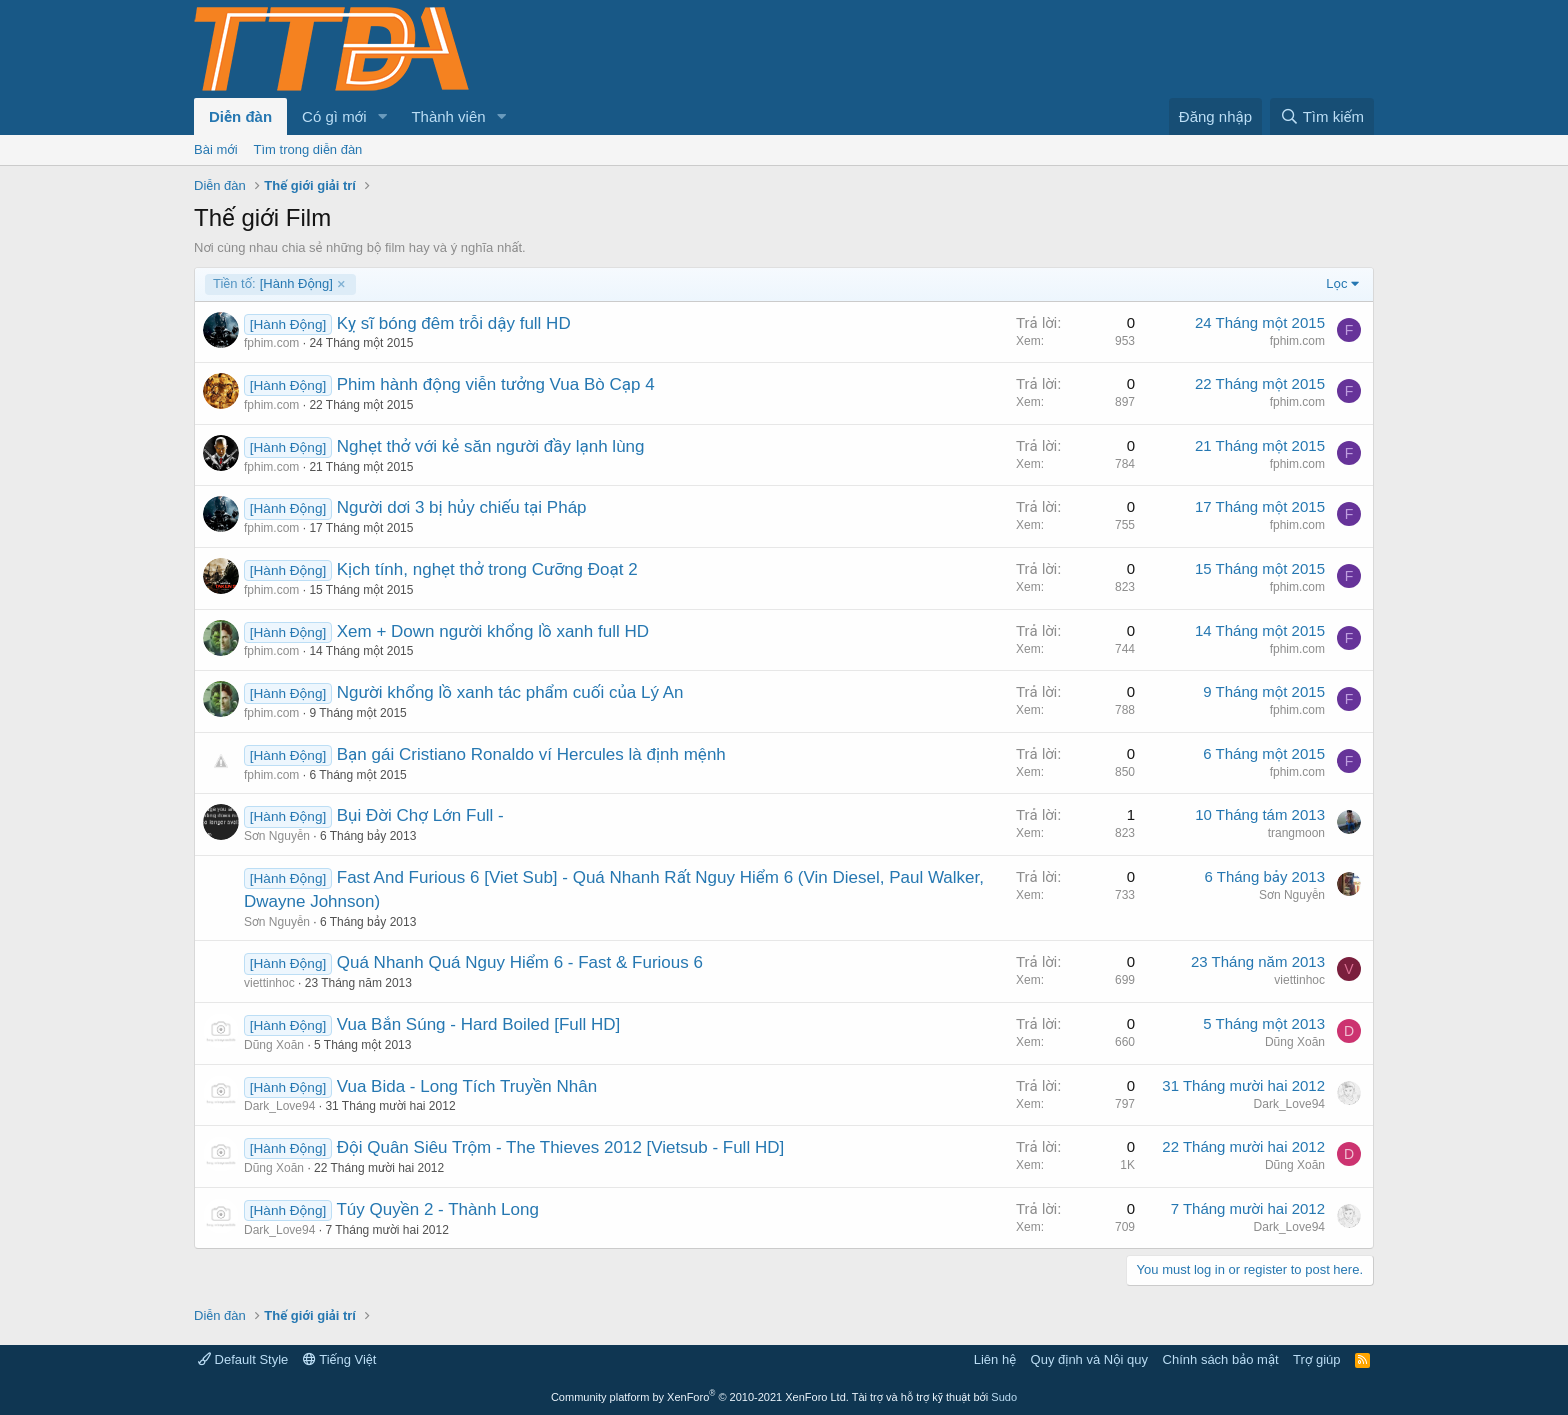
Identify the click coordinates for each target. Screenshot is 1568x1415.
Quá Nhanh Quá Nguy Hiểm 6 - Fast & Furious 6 (520, 962)
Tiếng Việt (340, 1359)
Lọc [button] (1336, 283)
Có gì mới (334, 116)
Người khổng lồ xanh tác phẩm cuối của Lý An (510, 692)
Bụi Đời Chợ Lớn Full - (420, 815)
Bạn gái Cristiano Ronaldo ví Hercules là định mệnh (531, 754)
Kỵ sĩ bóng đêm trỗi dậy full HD (454, 323)
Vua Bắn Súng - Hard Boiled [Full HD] (479, 1024)
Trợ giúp (1316, 1359)
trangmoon (1296, 833)
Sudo (1004, 1397)
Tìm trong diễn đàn (308, 149)
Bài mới (216, 149)
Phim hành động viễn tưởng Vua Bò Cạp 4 (496, 384)
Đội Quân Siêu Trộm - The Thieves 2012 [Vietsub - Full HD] (560, 1147)
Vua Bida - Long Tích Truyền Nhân (467, 1086)
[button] (382, 116)
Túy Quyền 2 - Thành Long (437, 1209)
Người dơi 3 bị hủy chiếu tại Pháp (462, 507)
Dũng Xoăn (274, 1045)
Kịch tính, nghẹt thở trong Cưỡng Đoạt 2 (487, 569)
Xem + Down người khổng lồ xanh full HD (493, 631)
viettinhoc (269, 983)
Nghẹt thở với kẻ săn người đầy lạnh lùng (491, 446)
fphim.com (271, 343)
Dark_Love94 (279, 1106)
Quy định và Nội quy (1090, 1359)
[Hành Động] (273, 284)
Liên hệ (995, 1359)
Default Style (243, 1359)
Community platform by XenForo (700, 1397)
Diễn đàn (240, 116)
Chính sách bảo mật (1221, 1359)
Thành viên (448, 116)
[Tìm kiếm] (1322, 116)
